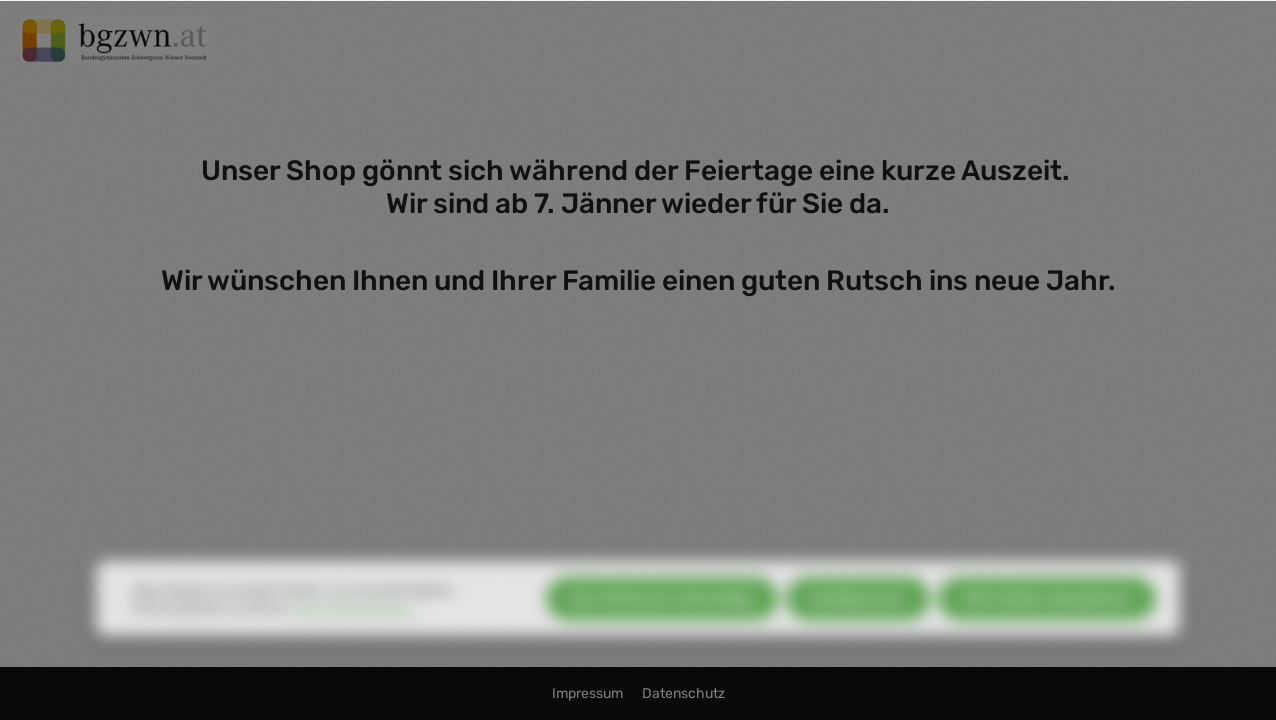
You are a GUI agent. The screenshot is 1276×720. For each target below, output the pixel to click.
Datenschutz (683, 693)
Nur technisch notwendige (662, 616)
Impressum (589, 693)
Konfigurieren (858, 616)
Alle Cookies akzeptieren (1047, 616)
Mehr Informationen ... (356, 626)
